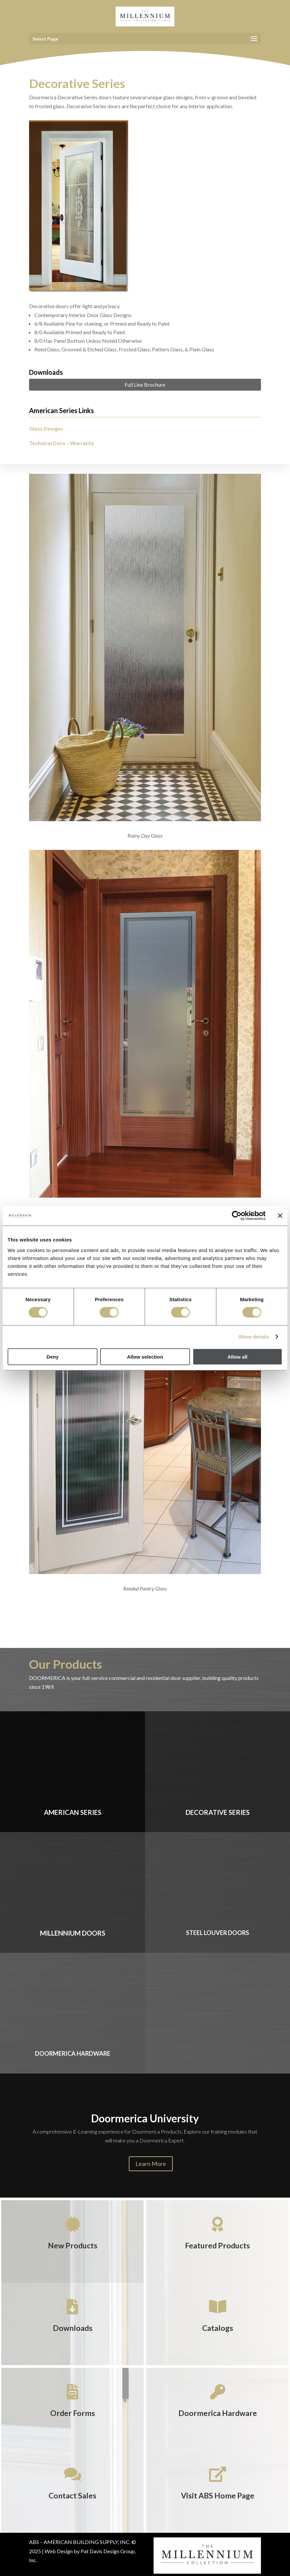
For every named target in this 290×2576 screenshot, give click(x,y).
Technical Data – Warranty (61, 443)
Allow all (237, 1356)
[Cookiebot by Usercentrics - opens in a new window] (237, 1216)
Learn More (150, 2163)
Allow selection (145, 1356)
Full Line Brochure (145, 384)
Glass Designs (46, 428)
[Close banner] (280, 1215)
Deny (53, 1356)
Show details (253, 1336)
